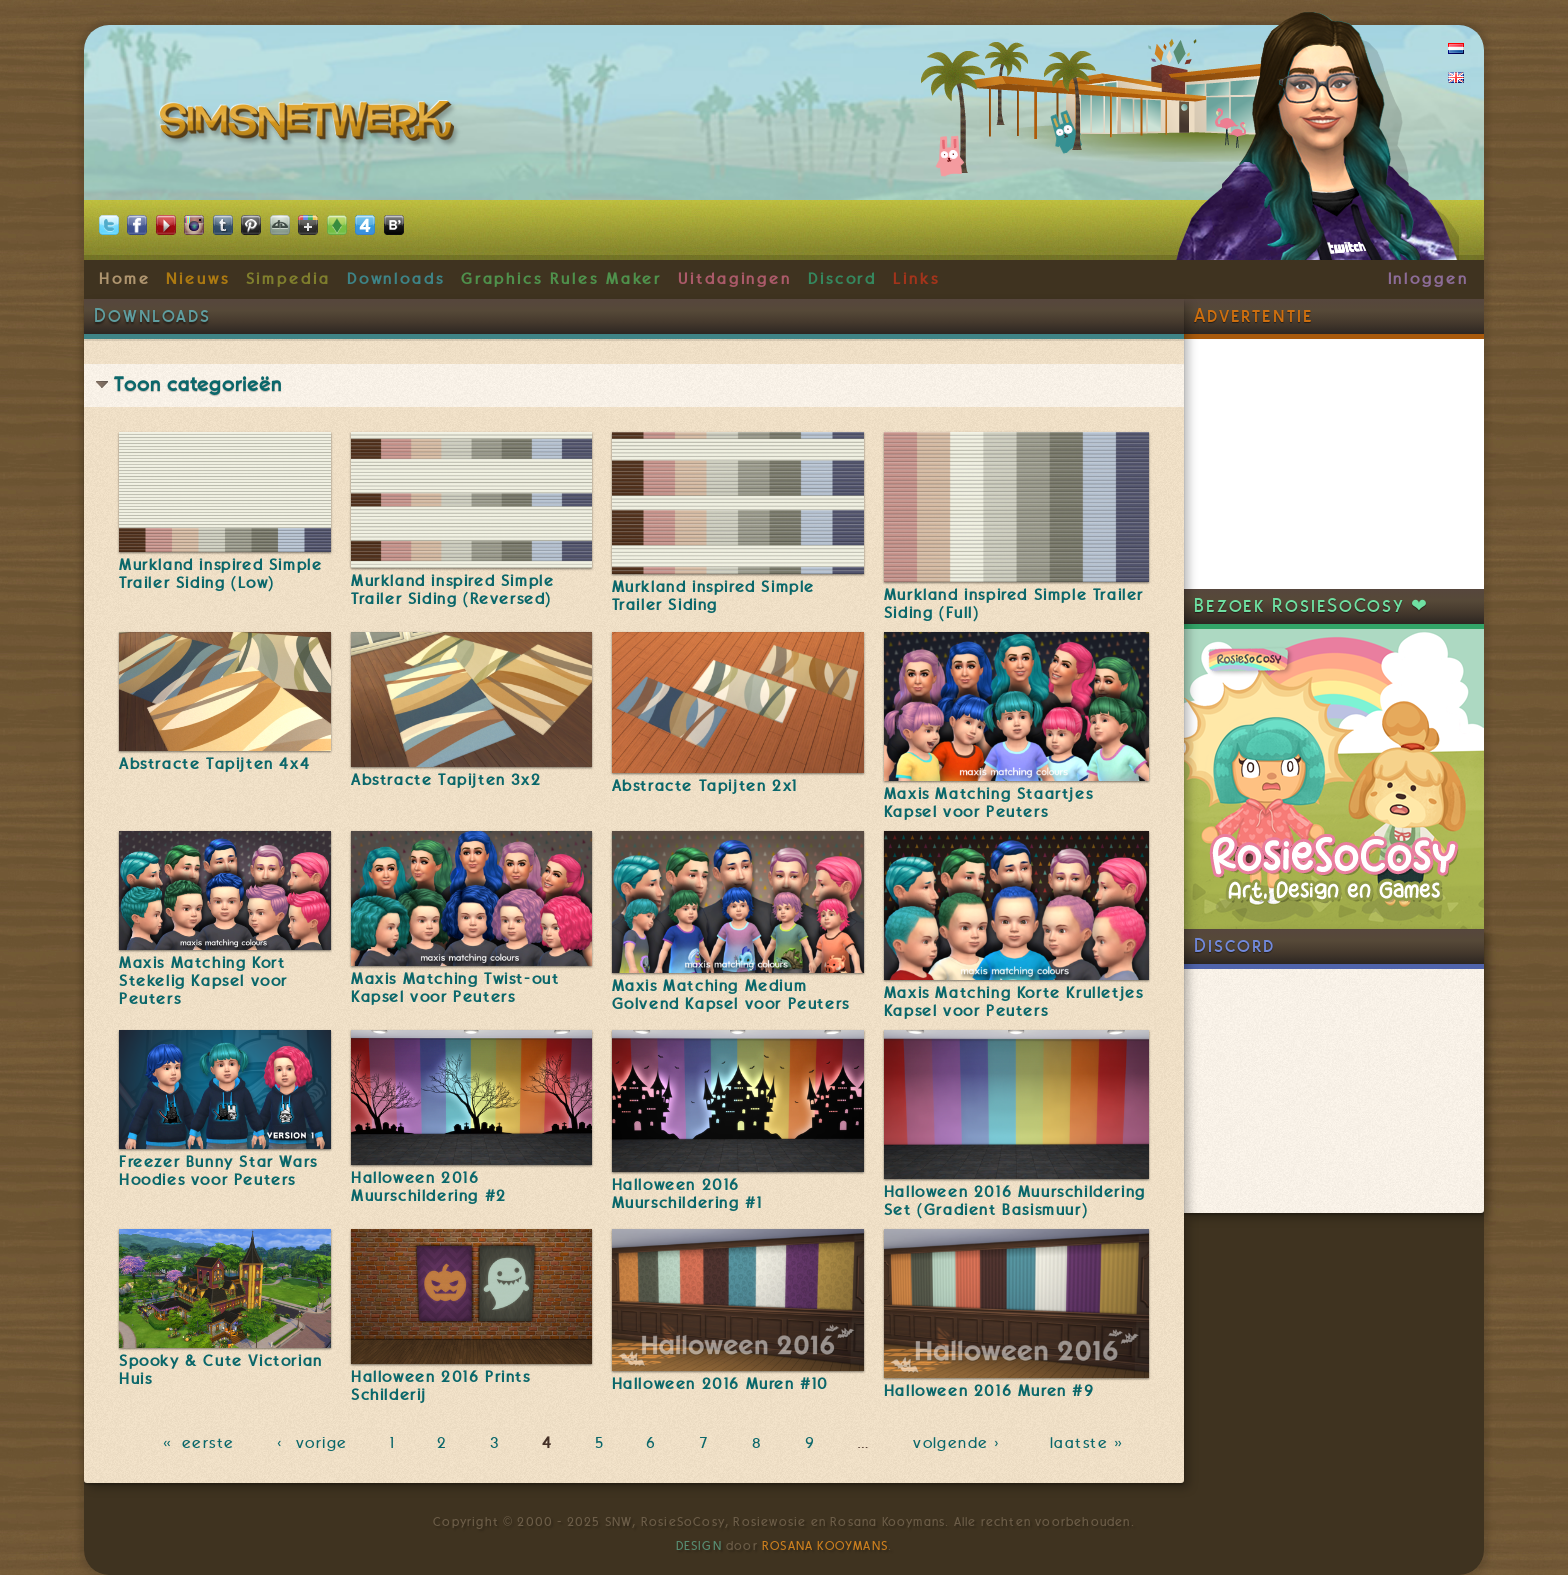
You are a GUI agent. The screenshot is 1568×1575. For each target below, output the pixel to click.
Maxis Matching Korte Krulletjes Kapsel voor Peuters (1014, 1002)
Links (916, 279)
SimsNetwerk (310, 125)
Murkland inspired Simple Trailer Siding (713, 596)
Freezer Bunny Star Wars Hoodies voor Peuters (218, 1171)
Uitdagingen (735, 279)
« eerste (199, 1443)
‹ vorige (312, 1443)
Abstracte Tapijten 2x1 (705, 786)
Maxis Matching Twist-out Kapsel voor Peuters (455, 988)
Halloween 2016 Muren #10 (720, 1384)
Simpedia (288, 279)
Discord (843, 279)
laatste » (1088, 1443)
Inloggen (1428, 279)
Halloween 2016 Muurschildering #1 (687, 1194)
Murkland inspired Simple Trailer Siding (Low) (220, 574)
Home (125, 279)
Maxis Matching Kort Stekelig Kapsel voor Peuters (203, 981)
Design (699, 1546)
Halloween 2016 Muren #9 (989, 1391)
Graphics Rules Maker (562, 279)
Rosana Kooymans (825, 1546)
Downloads (396, 279)
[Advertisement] (1334, 464)
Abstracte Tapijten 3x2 (446, 780)
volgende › (960, 1443)
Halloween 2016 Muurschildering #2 (429, 1187)
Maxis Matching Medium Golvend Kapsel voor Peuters (731, 995)
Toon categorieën (198, 384)
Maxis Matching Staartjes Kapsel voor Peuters (988, 803)
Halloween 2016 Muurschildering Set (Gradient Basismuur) (1015, 1201)
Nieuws (198, 279)
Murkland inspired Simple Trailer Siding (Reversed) (452, 590)
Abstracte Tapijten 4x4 (214, 764)
